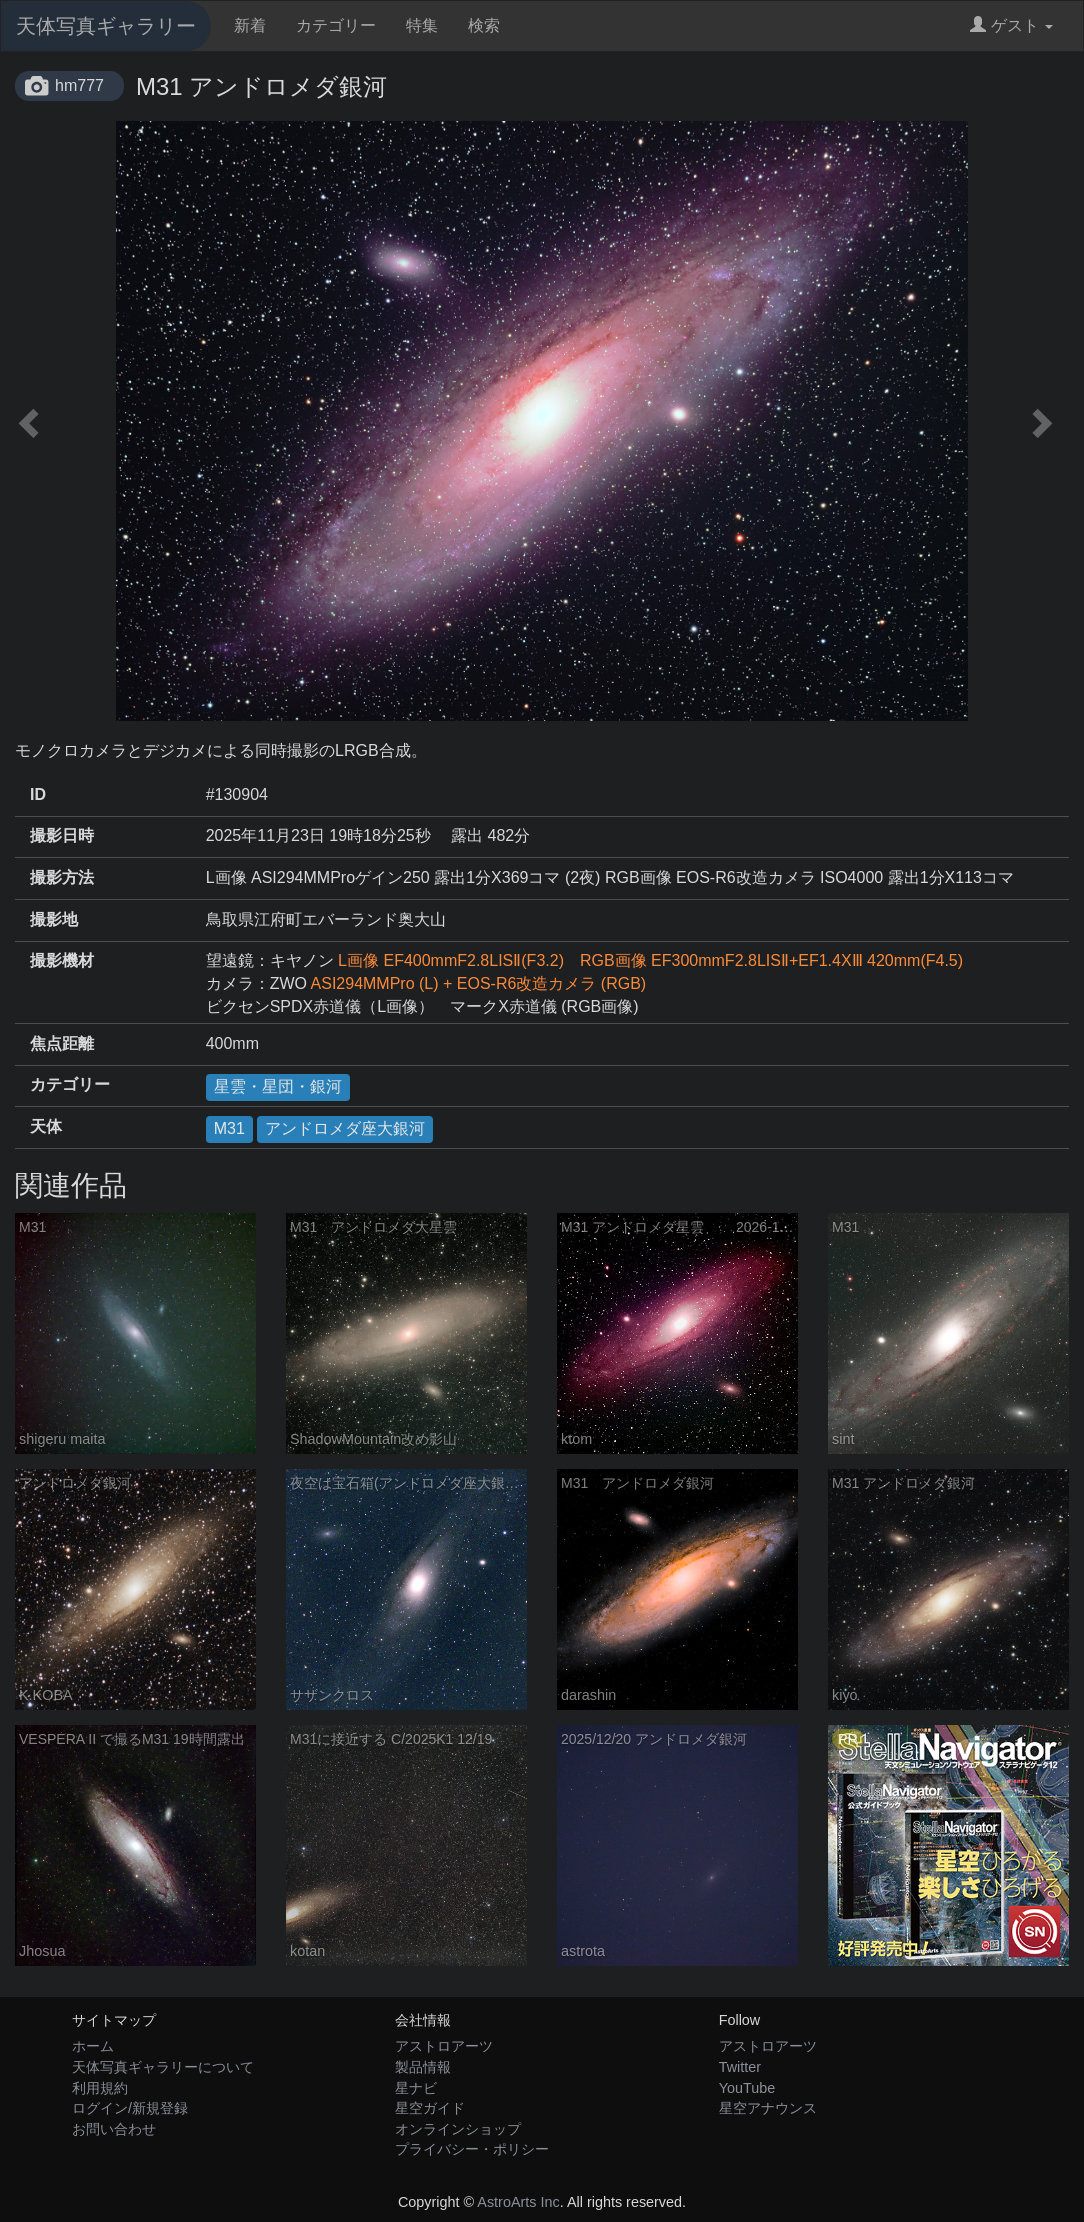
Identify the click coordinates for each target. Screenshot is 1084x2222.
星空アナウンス (768, 2108)
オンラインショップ (458, 2129)
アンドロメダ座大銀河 (345, 1128)
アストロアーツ (444, 2046)
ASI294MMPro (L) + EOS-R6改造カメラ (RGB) (479, 983)
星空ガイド (430, 2108)
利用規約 (100, 2088)
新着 (250, 25)
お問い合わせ (114, 2129)
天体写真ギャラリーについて (163, 2067)
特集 (422, 25)
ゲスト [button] (1011, 25)
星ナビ (416, 2088)
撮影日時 (62, 835)
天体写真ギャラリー (106, 26)
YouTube (747, 2088)
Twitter (740, 2067)
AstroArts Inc (518, 2202)
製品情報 (423, 2067)
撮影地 (54, 919)
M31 (229, 1128)
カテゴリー (336, 25)
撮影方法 (62, 877)
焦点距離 (62, 1043)
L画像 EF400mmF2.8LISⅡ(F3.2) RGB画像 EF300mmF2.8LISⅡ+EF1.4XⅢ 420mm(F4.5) (650, 960)
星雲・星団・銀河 (278, 1086)
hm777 (79, 85)
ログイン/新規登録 (130, 2108)
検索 (484, 25)
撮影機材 (62, 960)
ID (38, 794)
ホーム (93, 2046)
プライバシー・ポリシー (472, 2149)
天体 (46, 1126)
